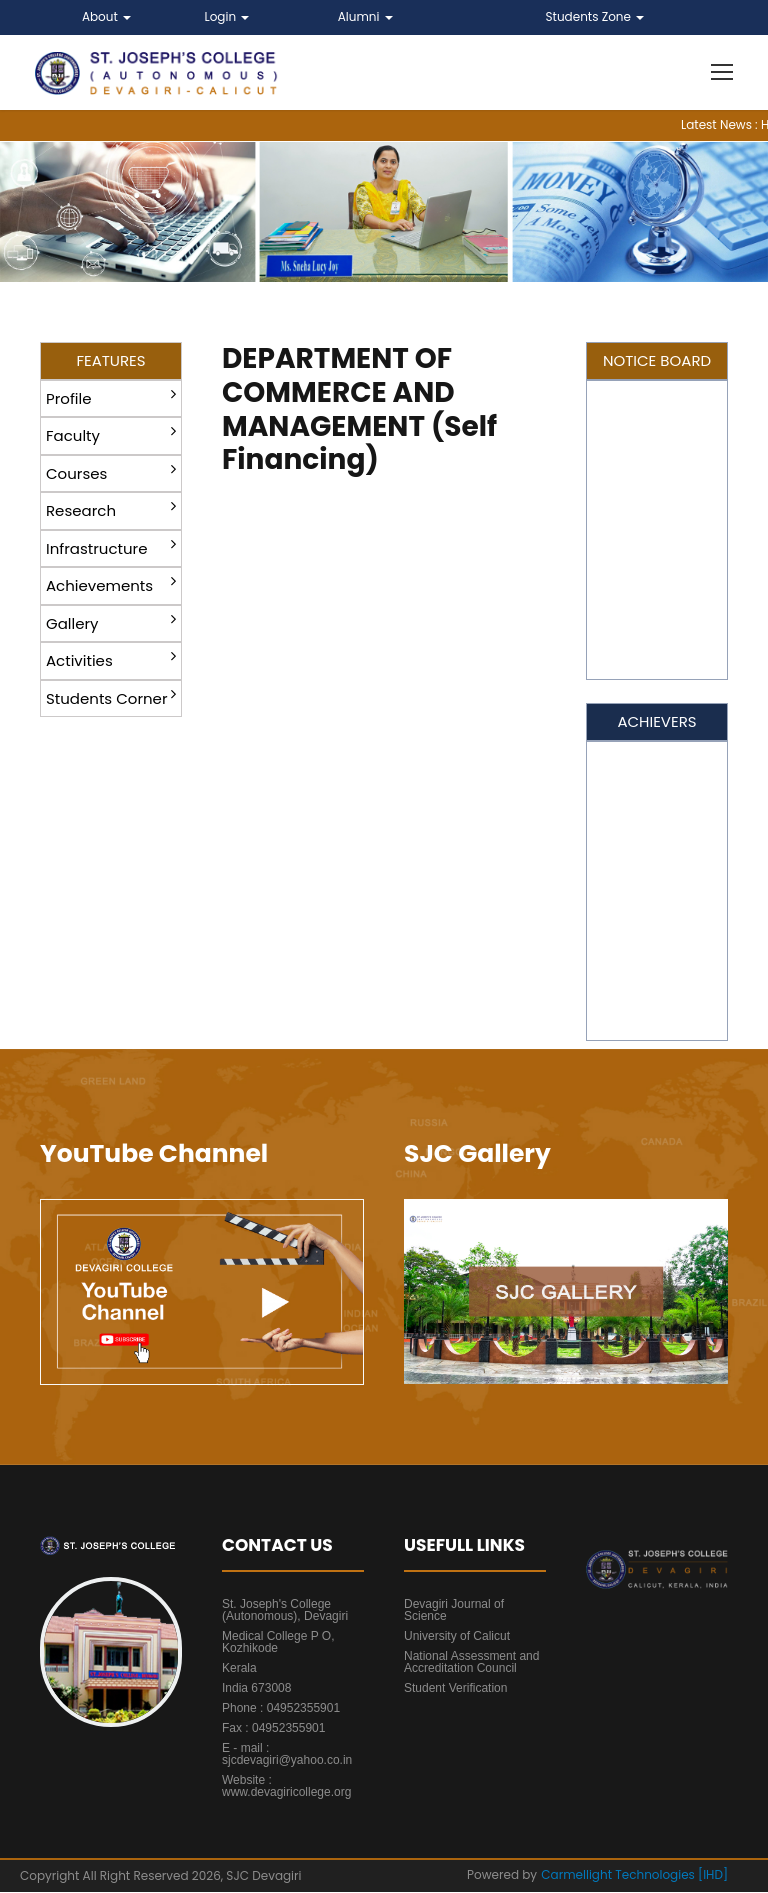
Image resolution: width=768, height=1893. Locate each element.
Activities (111, 660)
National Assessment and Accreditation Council (471, 1663)
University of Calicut (457, 1637)
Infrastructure (111, 547)
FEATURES (110, 361)
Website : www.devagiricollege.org (286, 1787)
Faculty (111, 435)
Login (227, 16)
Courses (111, 472)
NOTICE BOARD (657, 361)
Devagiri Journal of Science (454, 1611)
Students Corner (111, 697)
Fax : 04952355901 (273, 1729)
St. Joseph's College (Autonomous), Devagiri (285, 1611)
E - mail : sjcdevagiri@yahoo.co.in (287, 1755)
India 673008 (256, 1689)
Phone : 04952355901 (281, 1709)
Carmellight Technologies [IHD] (634, 1875)
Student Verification (455, 1689)
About (106, 16)
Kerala (239, 1669)
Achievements (111, 585)
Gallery (111, 622)
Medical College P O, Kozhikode (278, 1643)
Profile (111, 397)
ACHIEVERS (656, 722)
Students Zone (595, 16)
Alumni (365, 16)
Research (111, 510)
